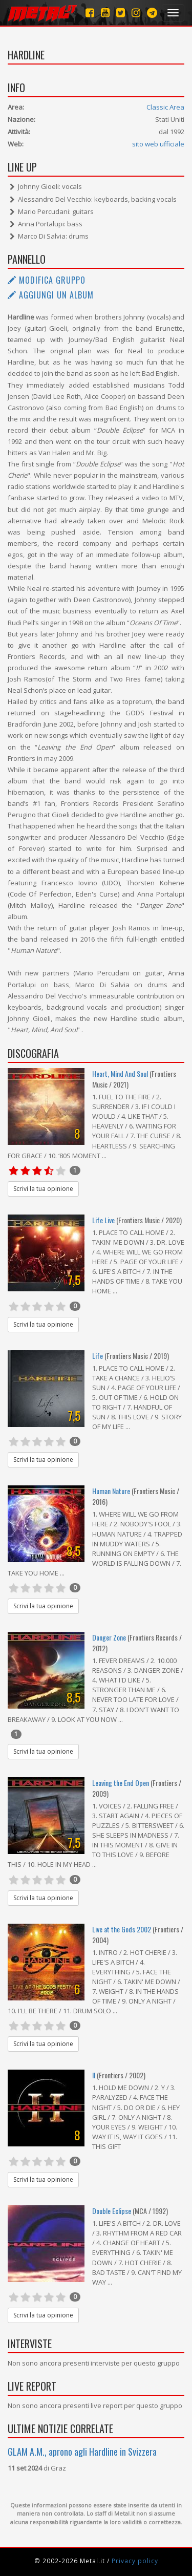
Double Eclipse (111, 2210)
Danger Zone (109, 1637)
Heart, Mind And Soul (120, 1073)
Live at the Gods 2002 (121, 1929)
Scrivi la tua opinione (43, 1188)
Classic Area (165, 107)
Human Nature (111, 1490)
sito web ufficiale (158, 143)
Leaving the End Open (121, 1782)
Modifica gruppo (47, 280)
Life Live (103, 1220)
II (93, 2075)
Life (97, 1355)
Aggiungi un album (51, 295)
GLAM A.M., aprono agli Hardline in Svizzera (82, 2451)
